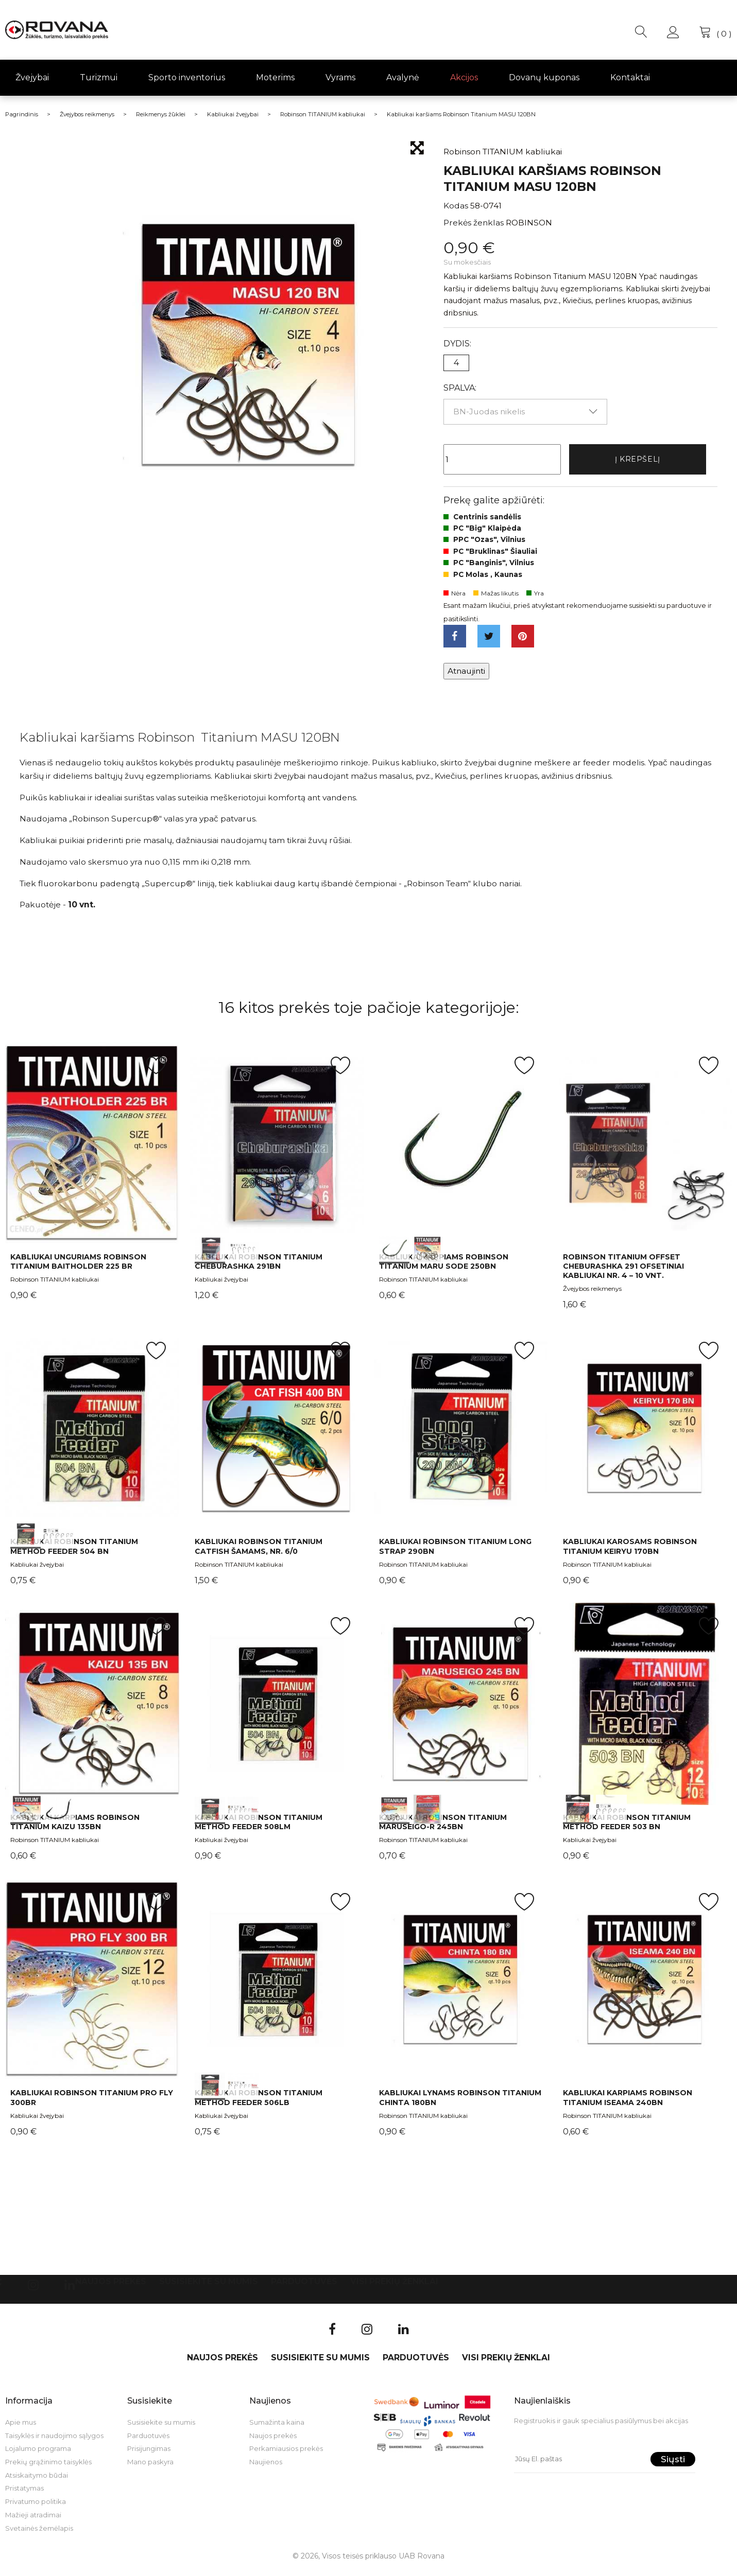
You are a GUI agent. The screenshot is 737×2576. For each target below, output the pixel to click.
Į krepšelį (637, 460)
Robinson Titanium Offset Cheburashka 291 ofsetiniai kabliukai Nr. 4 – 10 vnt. (623, 1272)
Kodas (455, 206)
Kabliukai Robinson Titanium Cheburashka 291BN (258, 1267)
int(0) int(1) (277, 1149)
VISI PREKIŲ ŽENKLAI (394, 2287)
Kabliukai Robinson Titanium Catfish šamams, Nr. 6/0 (258, 1552)
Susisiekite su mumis (208, 2287)
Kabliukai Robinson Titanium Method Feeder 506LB (258, 2103)
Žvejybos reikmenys (592, 1294)
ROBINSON (529, 222)
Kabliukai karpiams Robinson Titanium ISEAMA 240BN (627, 2103)
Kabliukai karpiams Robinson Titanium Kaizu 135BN (75, 1827)
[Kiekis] (502, 460)
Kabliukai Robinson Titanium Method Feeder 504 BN (74, 1552)
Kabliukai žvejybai (221, 1285)
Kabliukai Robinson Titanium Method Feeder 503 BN (627, 1827)
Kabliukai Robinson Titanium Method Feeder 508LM (258, 1827)
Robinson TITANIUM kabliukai (54, 1285)
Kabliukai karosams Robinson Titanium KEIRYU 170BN (630, 1552)
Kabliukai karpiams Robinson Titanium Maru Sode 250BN (443, 1267)
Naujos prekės (110, 2287)
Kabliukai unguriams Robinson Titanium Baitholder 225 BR (78, 1267)
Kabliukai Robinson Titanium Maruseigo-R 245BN (443, 1827)
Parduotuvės (304, 2287)
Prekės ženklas (473, 222)
